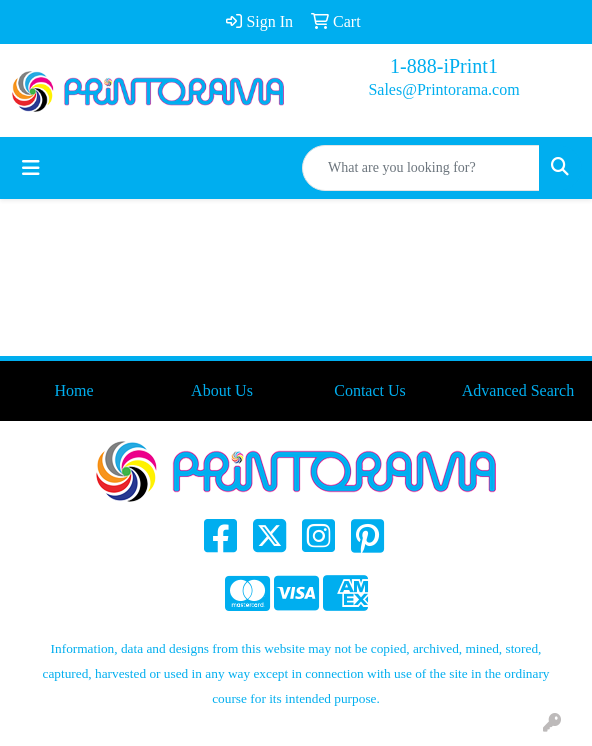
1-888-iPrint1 (444, 66)
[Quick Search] (421, 168)
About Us (222, 390)
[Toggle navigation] (31, 168)
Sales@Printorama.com (443, 89)
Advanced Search (518, 390)
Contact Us (370, 390)
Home (73, 390)
